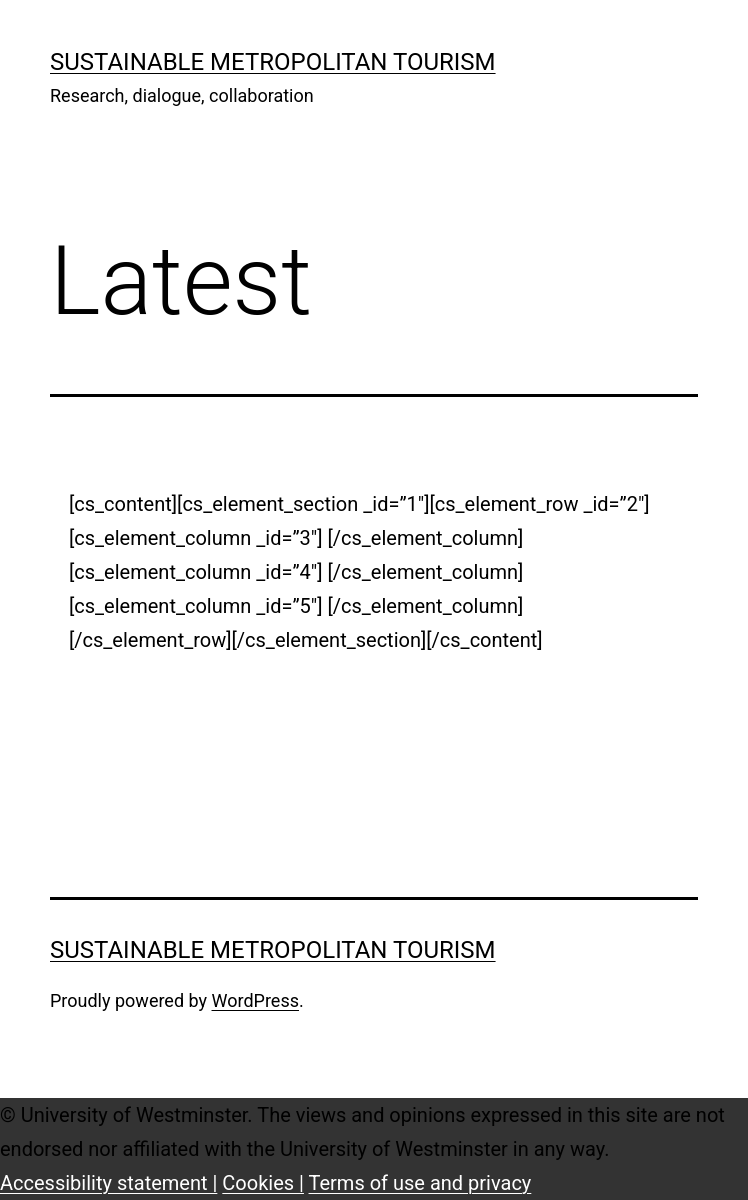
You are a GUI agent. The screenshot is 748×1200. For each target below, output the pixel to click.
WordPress (255, 1000)
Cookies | (263, 1183)
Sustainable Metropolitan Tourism (273, 62)
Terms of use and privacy (420, 1183)
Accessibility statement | (108, 1183)
